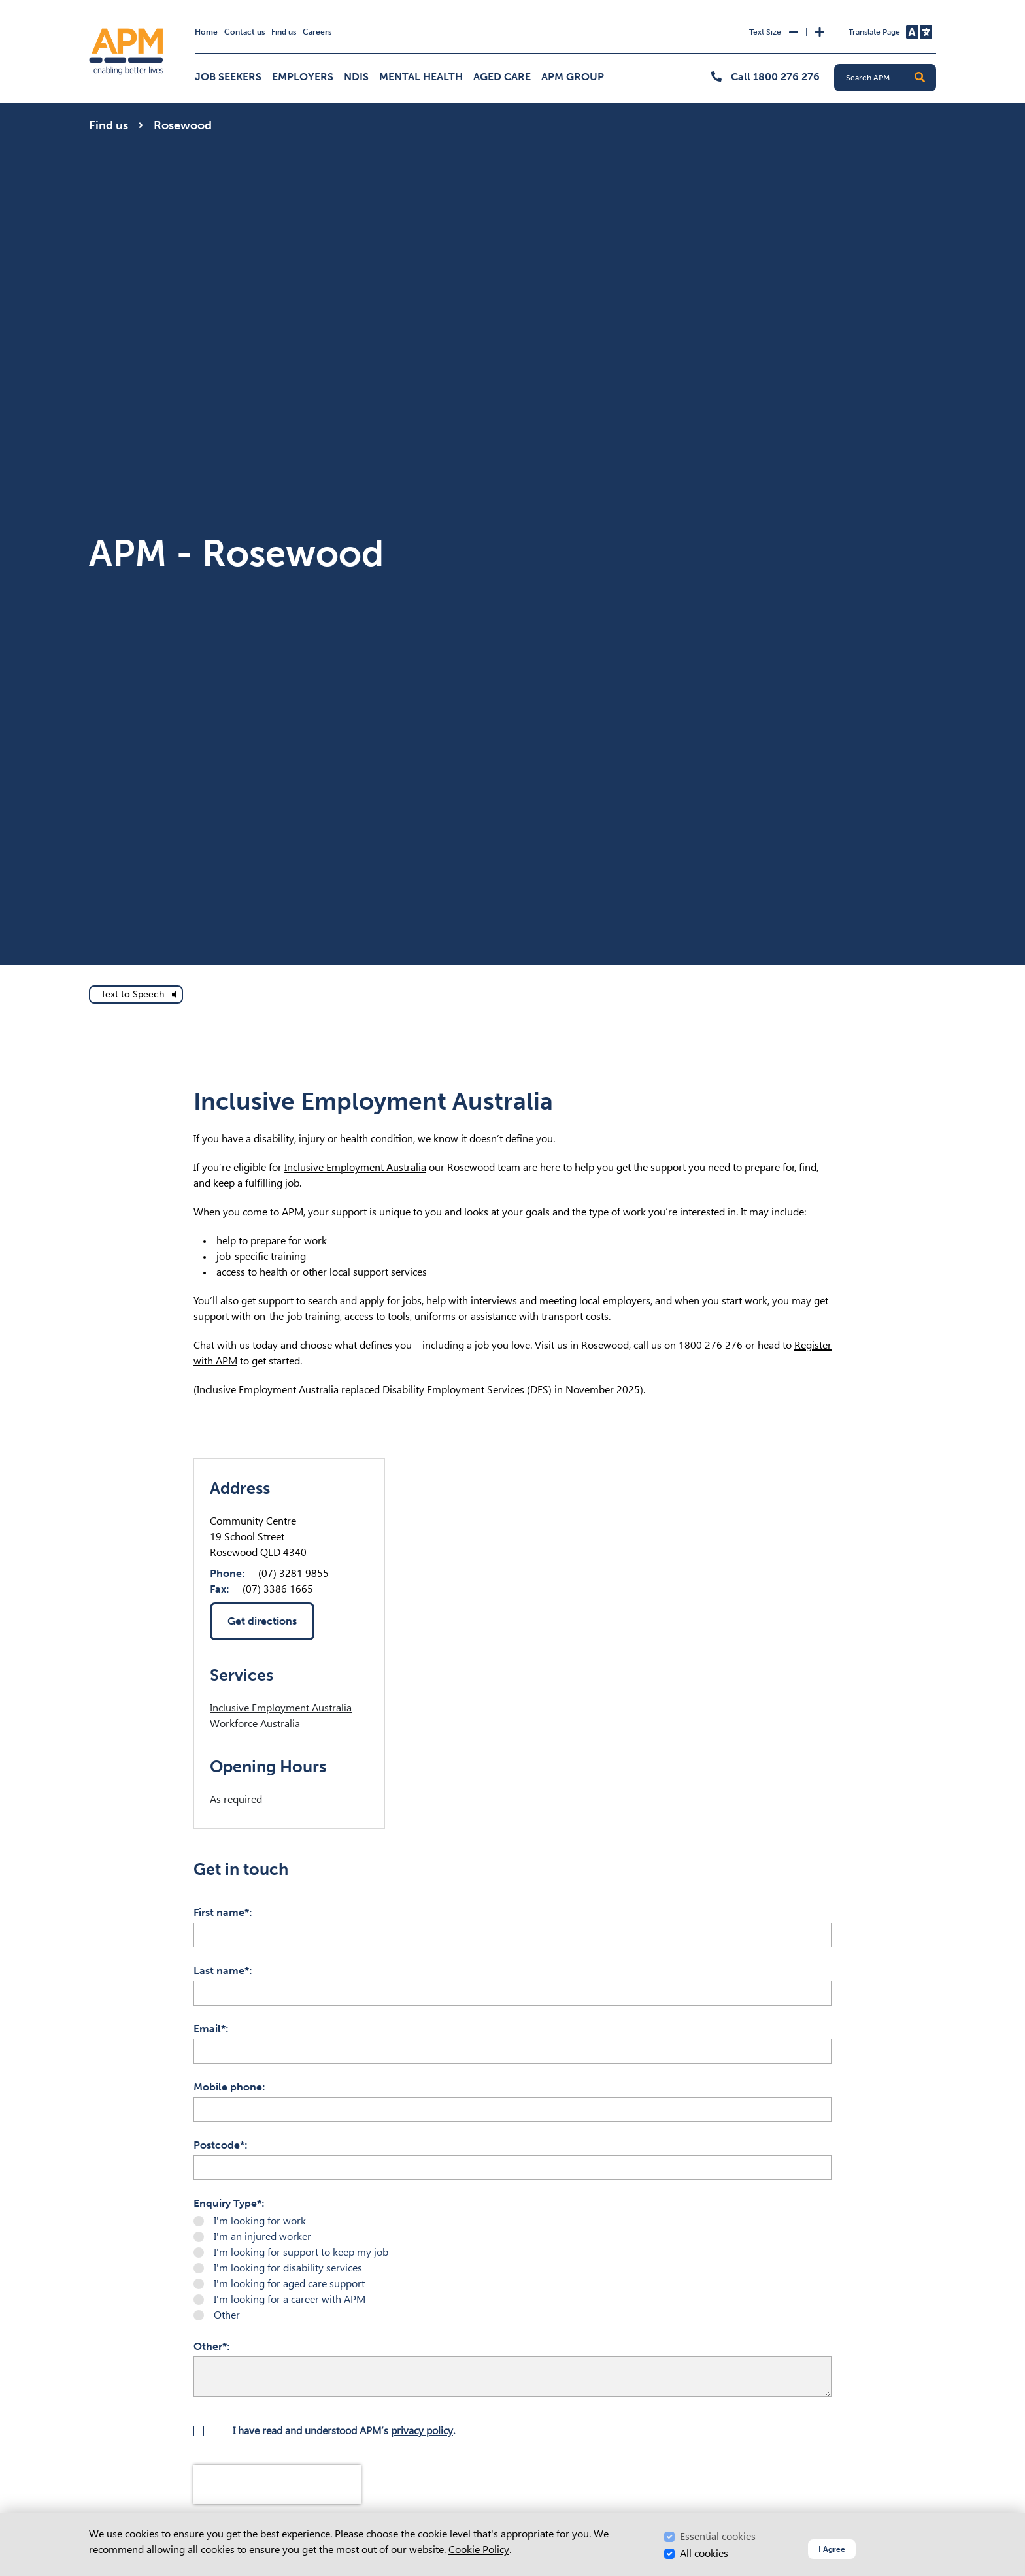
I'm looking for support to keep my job (301, 2252)
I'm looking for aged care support (289, 2283)
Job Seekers (228, 77)
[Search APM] (890, 77)
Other (227, 2315)
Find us (283, 32)
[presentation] (277, 2484)
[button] (920, 78)
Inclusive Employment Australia (355, 1167)
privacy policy (422, 2430)
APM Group (572, 77)
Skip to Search (86, 5)
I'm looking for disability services (288, 2268)
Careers (317, 32)
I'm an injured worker (262, 2236)
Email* (209, 2029)
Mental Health (421, 77)
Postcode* (218, 2145)
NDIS (356, 77)
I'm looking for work (260, 2221)
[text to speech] (136, 994)
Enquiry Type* (227, 2203)
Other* (210, 2346)
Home (206, 32)
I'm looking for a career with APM (289, 2299)
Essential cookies (718, 2536)
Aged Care (502, 77)
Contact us (244, 32)
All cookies (704, 2553)
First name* (221, 1912)
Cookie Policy (478, 2549)
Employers (302, 77)
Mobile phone (227, 2087)
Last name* (221, 1970)
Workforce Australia (255, 1723)
